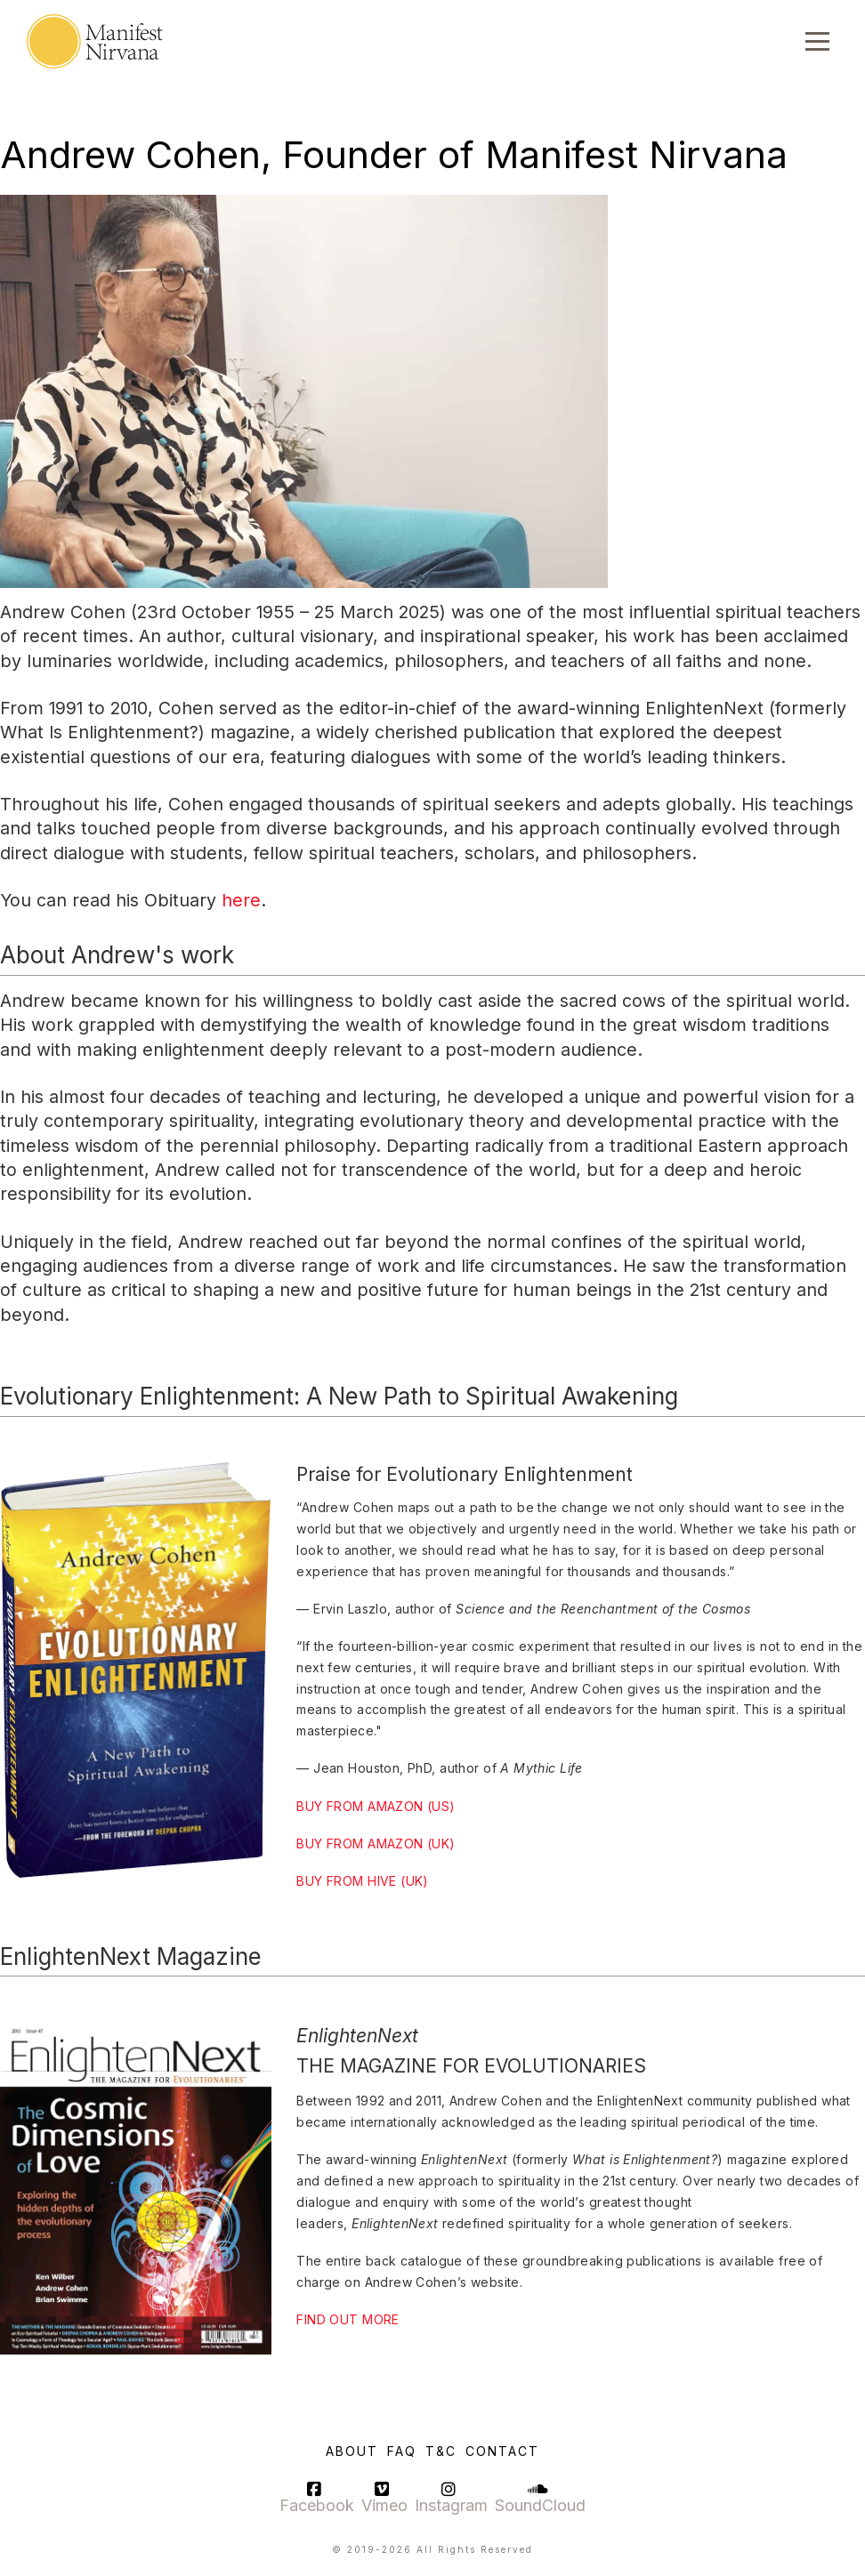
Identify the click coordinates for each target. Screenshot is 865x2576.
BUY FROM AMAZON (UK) (375, 1843)
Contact (502, 2451)
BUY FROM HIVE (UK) (362, 1880)
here (241, 900)
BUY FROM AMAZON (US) (375, 1806)
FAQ (401, 2451)
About (352, 2451)
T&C (441, 2451)
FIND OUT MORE (347, 2319)
